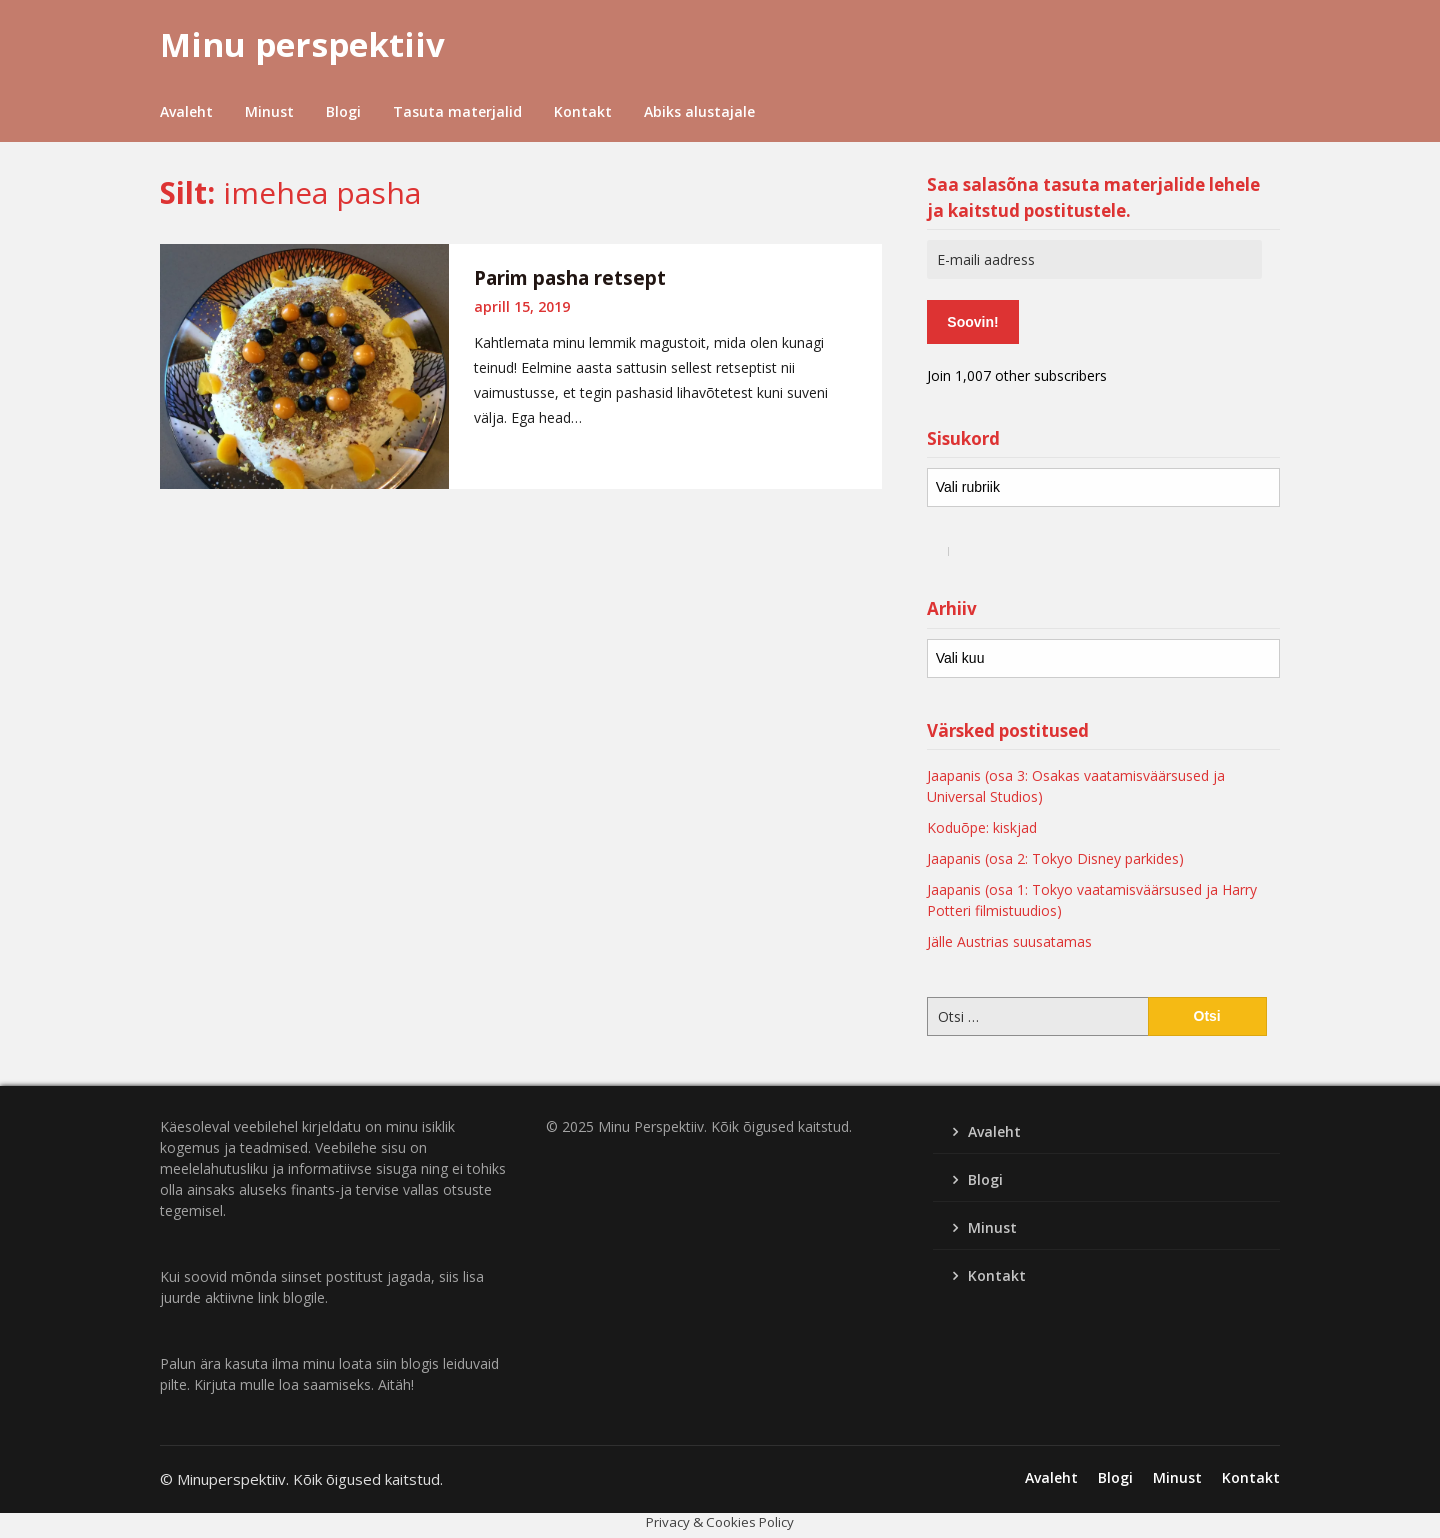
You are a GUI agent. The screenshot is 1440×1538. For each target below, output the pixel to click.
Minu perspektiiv (302, 44)
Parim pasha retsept (570, 278)
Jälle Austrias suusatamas (1009, 941)
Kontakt (583, 111)
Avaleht (186, 111)
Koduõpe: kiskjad (982, 827)
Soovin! (972, 322)
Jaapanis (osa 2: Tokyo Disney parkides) (1055, 858)
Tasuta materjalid (457, 111)
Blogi (343, 111)
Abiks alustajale (699, 111)
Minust (269, 111)
